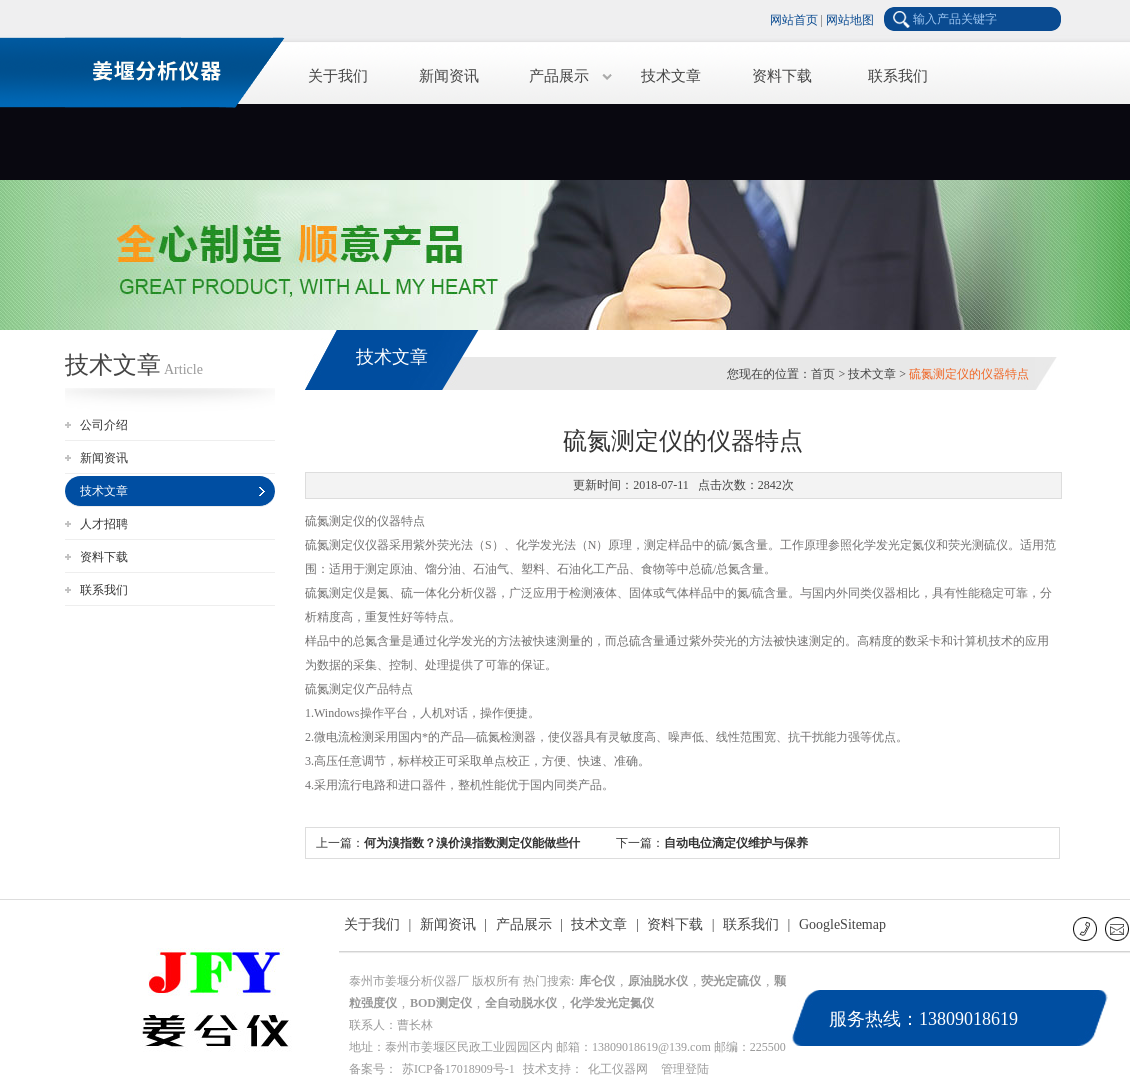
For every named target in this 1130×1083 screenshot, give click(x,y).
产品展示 (559, 76)
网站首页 (794, 20)
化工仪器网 (618, 1069)
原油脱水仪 (658, 981)
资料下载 (782, 76)
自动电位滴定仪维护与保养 (736, 843)
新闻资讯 (449, 76)
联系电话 (1086, 928)
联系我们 (898, 76)
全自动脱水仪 (521, 1003)
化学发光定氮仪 (612, 1003)
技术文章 (671, 76)
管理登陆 (685, 1069)
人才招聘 (104, 524)
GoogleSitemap (842, 924)
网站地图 (850, 20)
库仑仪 (597, 981)
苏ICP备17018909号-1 (458, 1069)
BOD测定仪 (441, 1003)
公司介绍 (104, 425)
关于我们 (338, 76)
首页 (823, 374)
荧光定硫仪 (731, 981)
